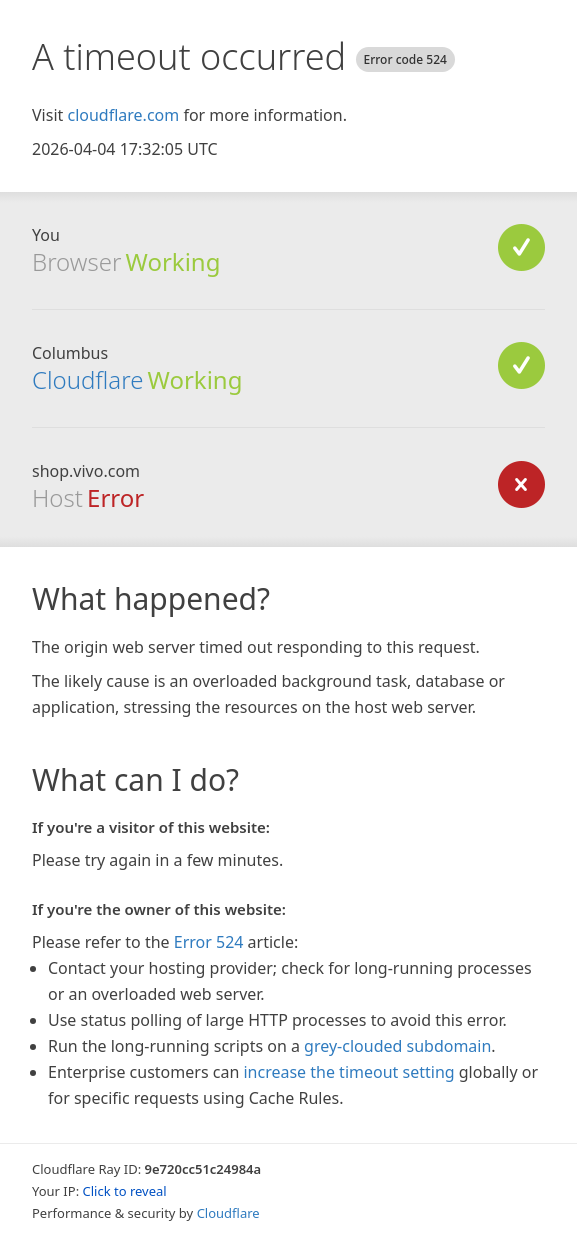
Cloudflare (87, 379)
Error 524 (209, 942)
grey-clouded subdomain (397, 1046)
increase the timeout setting (348, 1072)
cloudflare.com (123, 115)
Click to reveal (125, 1191)
